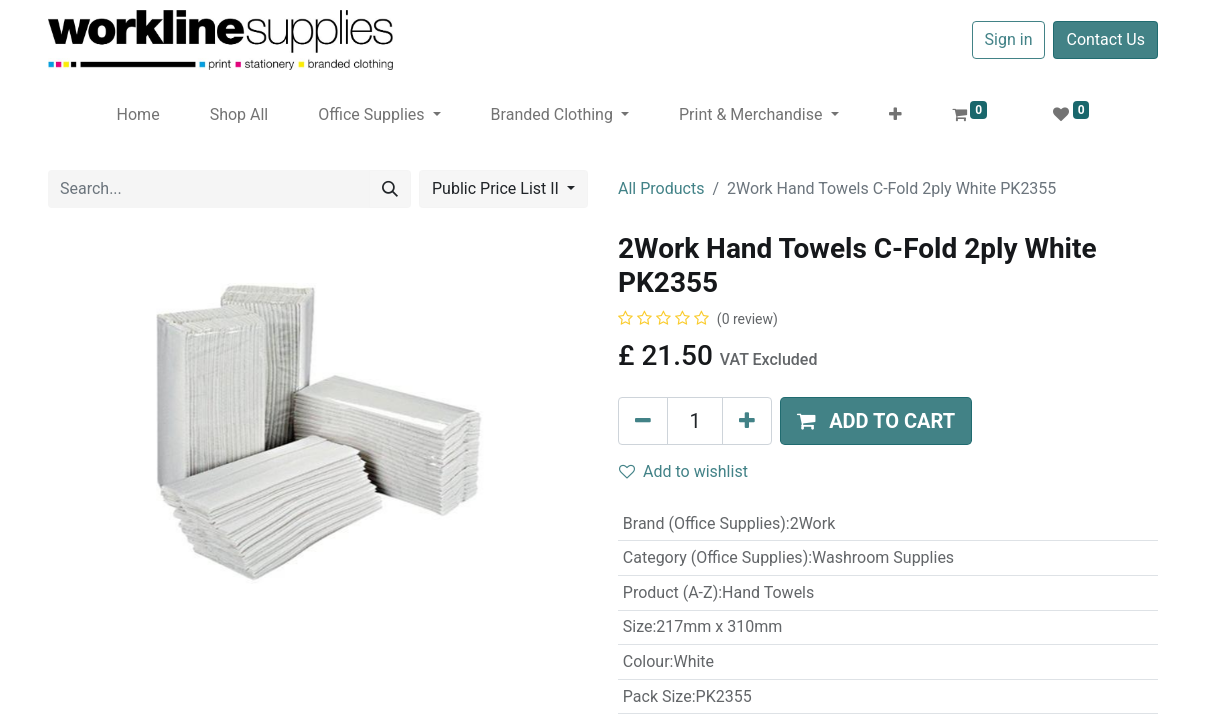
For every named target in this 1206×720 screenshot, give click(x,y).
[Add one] (747, 421)
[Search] (390, 189)
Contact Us (1105, 39)
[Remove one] (643, 421)
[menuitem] (138, 115)
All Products (661, 188)
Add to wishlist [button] (683, 471)
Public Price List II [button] (497, 188)
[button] (895, 115)
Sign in (1009, 39)
